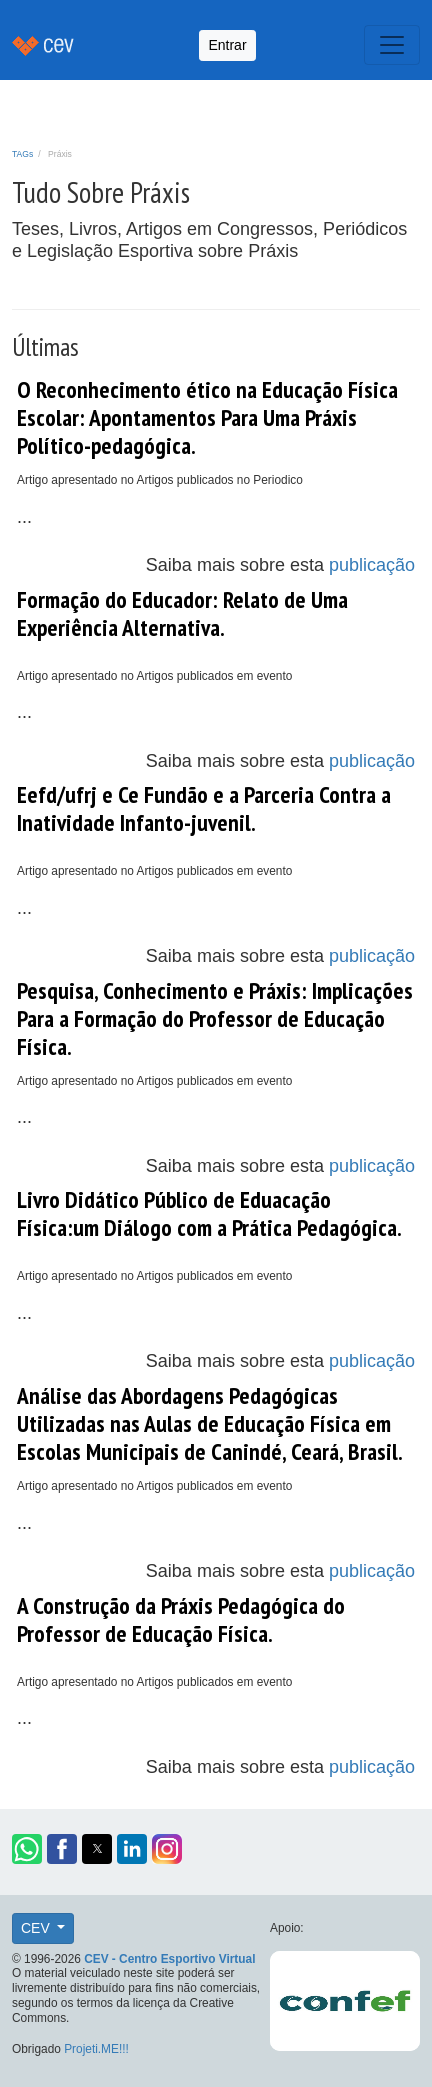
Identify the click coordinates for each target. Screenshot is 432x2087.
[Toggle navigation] (392, 45)
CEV (37, 1928)
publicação (372, 565)
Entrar (227, 45)
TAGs (22, 154)
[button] (27, 1849)
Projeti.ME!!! (96, 2049)
